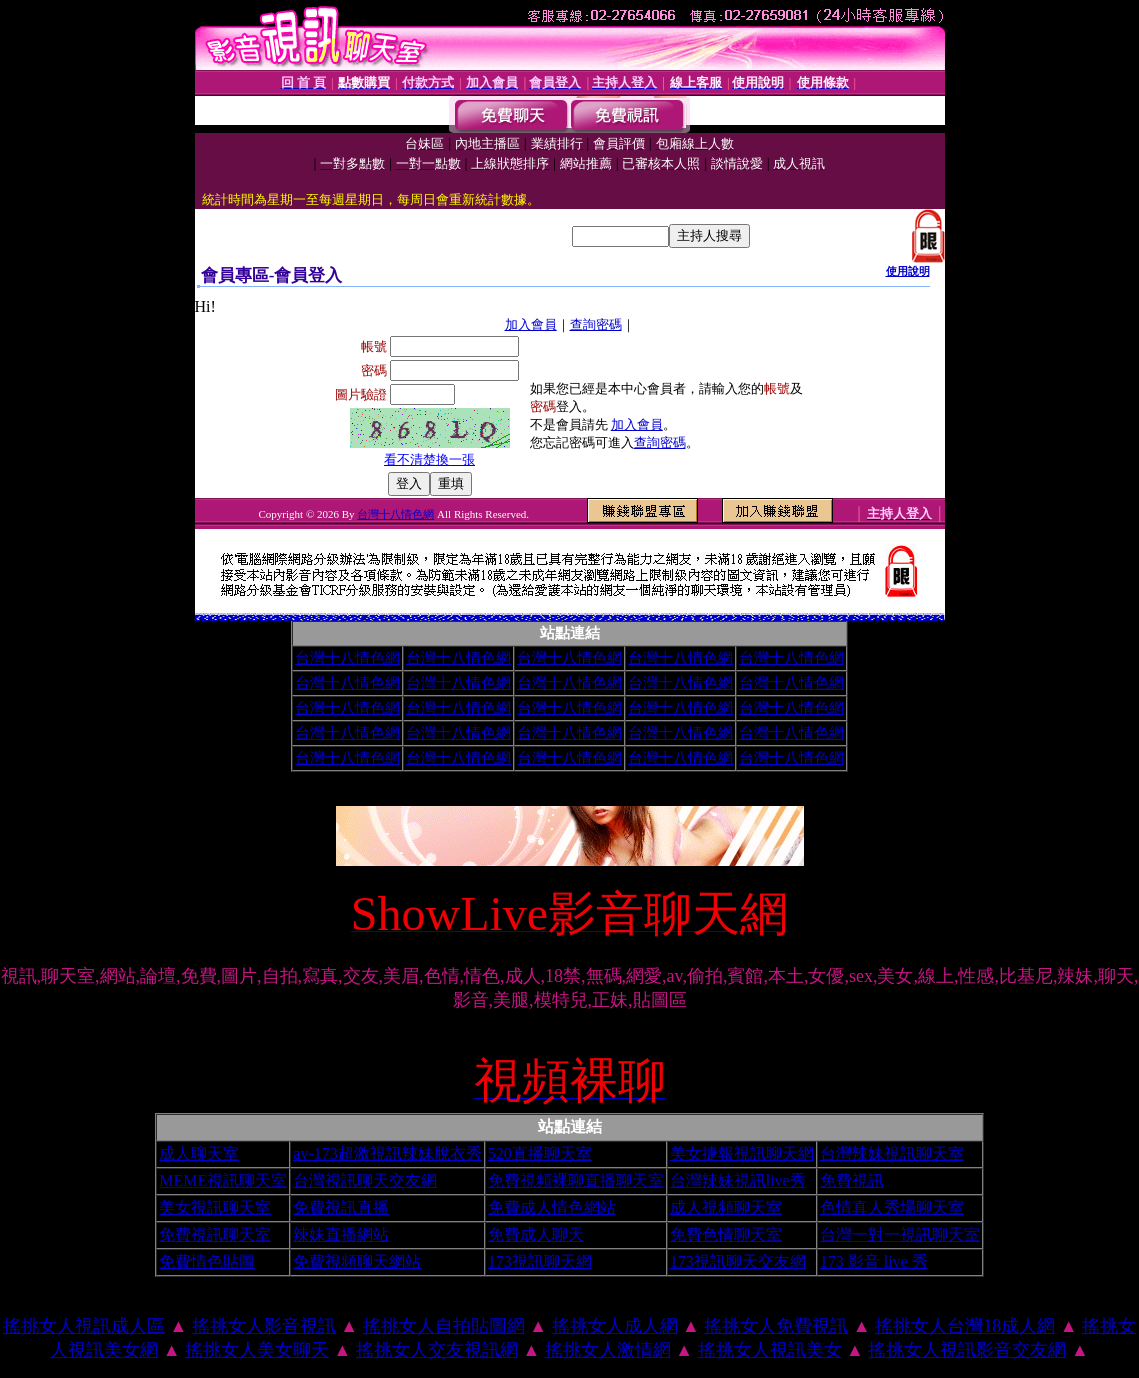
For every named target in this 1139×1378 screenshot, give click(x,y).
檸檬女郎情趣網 (244, 615)
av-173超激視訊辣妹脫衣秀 (387, 1153)
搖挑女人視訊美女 (770, 1350)
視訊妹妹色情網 (403, 618)
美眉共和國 (425, 616)
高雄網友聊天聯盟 (514, 618)
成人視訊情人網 (204, 618)
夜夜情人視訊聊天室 (644, 618)
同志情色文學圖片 (248, 614)
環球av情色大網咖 (707, 618)
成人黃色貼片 (432, 614)
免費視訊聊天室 (215, 1234)
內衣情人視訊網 (342, 618)
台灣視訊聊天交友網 (365, 1180)
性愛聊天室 (206, 613)
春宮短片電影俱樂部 (516, 614)
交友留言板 (751, 615)
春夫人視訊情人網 (677, 618)
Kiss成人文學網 (322, 614)
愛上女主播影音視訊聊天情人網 (494, 618)
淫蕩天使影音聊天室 (655, 618)
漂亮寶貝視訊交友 (901, 618)
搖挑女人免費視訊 (776, 1326)
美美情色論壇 (368, 618)
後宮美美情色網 (583, 614)
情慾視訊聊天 (698, 618)
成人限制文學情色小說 (480, 613)
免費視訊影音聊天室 (445, 618)
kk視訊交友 (881, 615)
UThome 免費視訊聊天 (414, 618)
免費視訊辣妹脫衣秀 (253, 618)
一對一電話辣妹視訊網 (814, 618)
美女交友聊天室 (812, 616)
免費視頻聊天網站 (357, 1261)
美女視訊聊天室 (215, 1207)
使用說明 (908, 271)
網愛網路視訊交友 (619, 618)
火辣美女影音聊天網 (264, 618)
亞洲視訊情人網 (325, 618)
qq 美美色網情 (223, 613)
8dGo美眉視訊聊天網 (766, 618)
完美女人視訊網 (360, 618)
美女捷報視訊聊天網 (742, 1153)
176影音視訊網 (716, 618)
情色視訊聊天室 (725, 618)
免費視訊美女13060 (434, 618)
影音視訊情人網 (351, 618)
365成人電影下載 (312, 615)
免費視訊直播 (341, 1207)
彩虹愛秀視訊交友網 (746, 618)
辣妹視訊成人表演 (224, 618)
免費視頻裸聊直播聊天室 (576, 1180)
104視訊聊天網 (384, 618)
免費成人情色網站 (552, 1207)
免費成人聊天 (536, 1234)
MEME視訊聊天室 (223, 1180)
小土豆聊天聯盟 (793, 618)
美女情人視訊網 (306, 618)
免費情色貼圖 (207, 1261)
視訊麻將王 (626, 613)
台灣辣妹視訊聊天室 (892, 1153)
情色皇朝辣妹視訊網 (911, 618)
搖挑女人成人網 (615, 1326)
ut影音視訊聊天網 (888, 617)
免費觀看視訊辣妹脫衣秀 (295, 618)
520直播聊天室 (540, 1153)
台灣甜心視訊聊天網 (567, 619)
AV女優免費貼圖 (614, 617)
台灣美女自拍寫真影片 (506, 614)
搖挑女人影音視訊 (264, 1326)
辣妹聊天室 (286, 618)
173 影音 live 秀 (874, 1261)
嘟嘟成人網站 (884, 618)
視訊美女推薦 (285, 615)
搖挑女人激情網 (608, 1350)
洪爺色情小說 (854, 618)
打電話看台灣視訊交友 (480, 618)
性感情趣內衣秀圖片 (587, 618)
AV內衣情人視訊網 (316, 618)
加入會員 (531, 324)
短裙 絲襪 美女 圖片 (933, 618)
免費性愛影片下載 (243, 618)
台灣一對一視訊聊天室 (900, 1234)
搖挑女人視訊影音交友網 (967, 1350)
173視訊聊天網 (540, 1261)
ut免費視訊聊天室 (797, 617)
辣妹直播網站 (341, 1234)
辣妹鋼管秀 (370, 616)
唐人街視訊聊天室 (845, 618)
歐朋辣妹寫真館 (634, 618)
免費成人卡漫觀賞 (674, 613)
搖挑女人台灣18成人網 (965, 1326)
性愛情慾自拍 (798, 615)
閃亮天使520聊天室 (834, 618)
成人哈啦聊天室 (539, 615)
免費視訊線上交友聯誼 (666, 618)
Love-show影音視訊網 (599, 618)
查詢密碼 (596, 324)
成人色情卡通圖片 (269, 617)
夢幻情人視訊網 (533, 618)
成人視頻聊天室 (726, 1207)
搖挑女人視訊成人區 (84, 1326)
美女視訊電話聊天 (234, 618)
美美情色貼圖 (924, 615)
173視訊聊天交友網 (738, 1261)
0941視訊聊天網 (825, 618)
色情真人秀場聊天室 (892, 1207)
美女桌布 (547, 616)
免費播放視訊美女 (777, 618)
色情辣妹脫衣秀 (214, 613)
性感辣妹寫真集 (465, 614)
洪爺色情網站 (505, 618)
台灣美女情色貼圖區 (803, 618)
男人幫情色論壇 (355, 617)
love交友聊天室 (427, 615)
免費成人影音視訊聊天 (544, 618)
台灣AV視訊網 (425, 618)
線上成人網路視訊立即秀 (467, 618)
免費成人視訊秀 (756, 618)
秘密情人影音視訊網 (922, 618)
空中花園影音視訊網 (524, 618)
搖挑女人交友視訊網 (437, 1350)
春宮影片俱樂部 (526, 614)
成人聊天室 (199, 1153)
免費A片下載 (407, 616)
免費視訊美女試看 (214, 618)
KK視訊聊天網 (609, 618)
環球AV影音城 (892, 618)
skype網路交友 (566, 615)
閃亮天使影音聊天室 (378, 616)
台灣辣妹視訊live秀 (738, 1180)
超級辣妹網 (627, 618)
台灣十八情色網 (395, 514)
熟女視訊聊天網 (577, 619)
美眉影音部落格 (330, 616)
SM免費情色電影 (873, 615)
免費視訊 (852, 1180)
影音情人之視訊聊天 (456, 618)
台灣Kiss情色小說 (228, 614)
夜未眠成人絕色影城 (658, 614)
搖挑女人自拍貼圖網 (444, 1326)
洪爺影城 (878, 618)
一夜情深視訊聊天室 (393, 618)
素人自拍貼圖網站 (862, 618)
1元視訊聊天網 (439, 617)
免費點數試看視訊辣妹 (735, 618)
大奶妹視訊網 (871, 618)
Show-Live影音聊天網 (688, 618)
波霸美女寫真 (376, 618)
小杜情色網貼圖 (334, 618)
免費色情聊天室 (726, 1234)
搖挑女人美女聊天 (257, 1350)
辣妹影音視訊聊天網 (866, 617)
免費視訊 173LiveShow (276, 618)
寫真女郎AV (786, 618)
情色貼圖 (358, 615)
